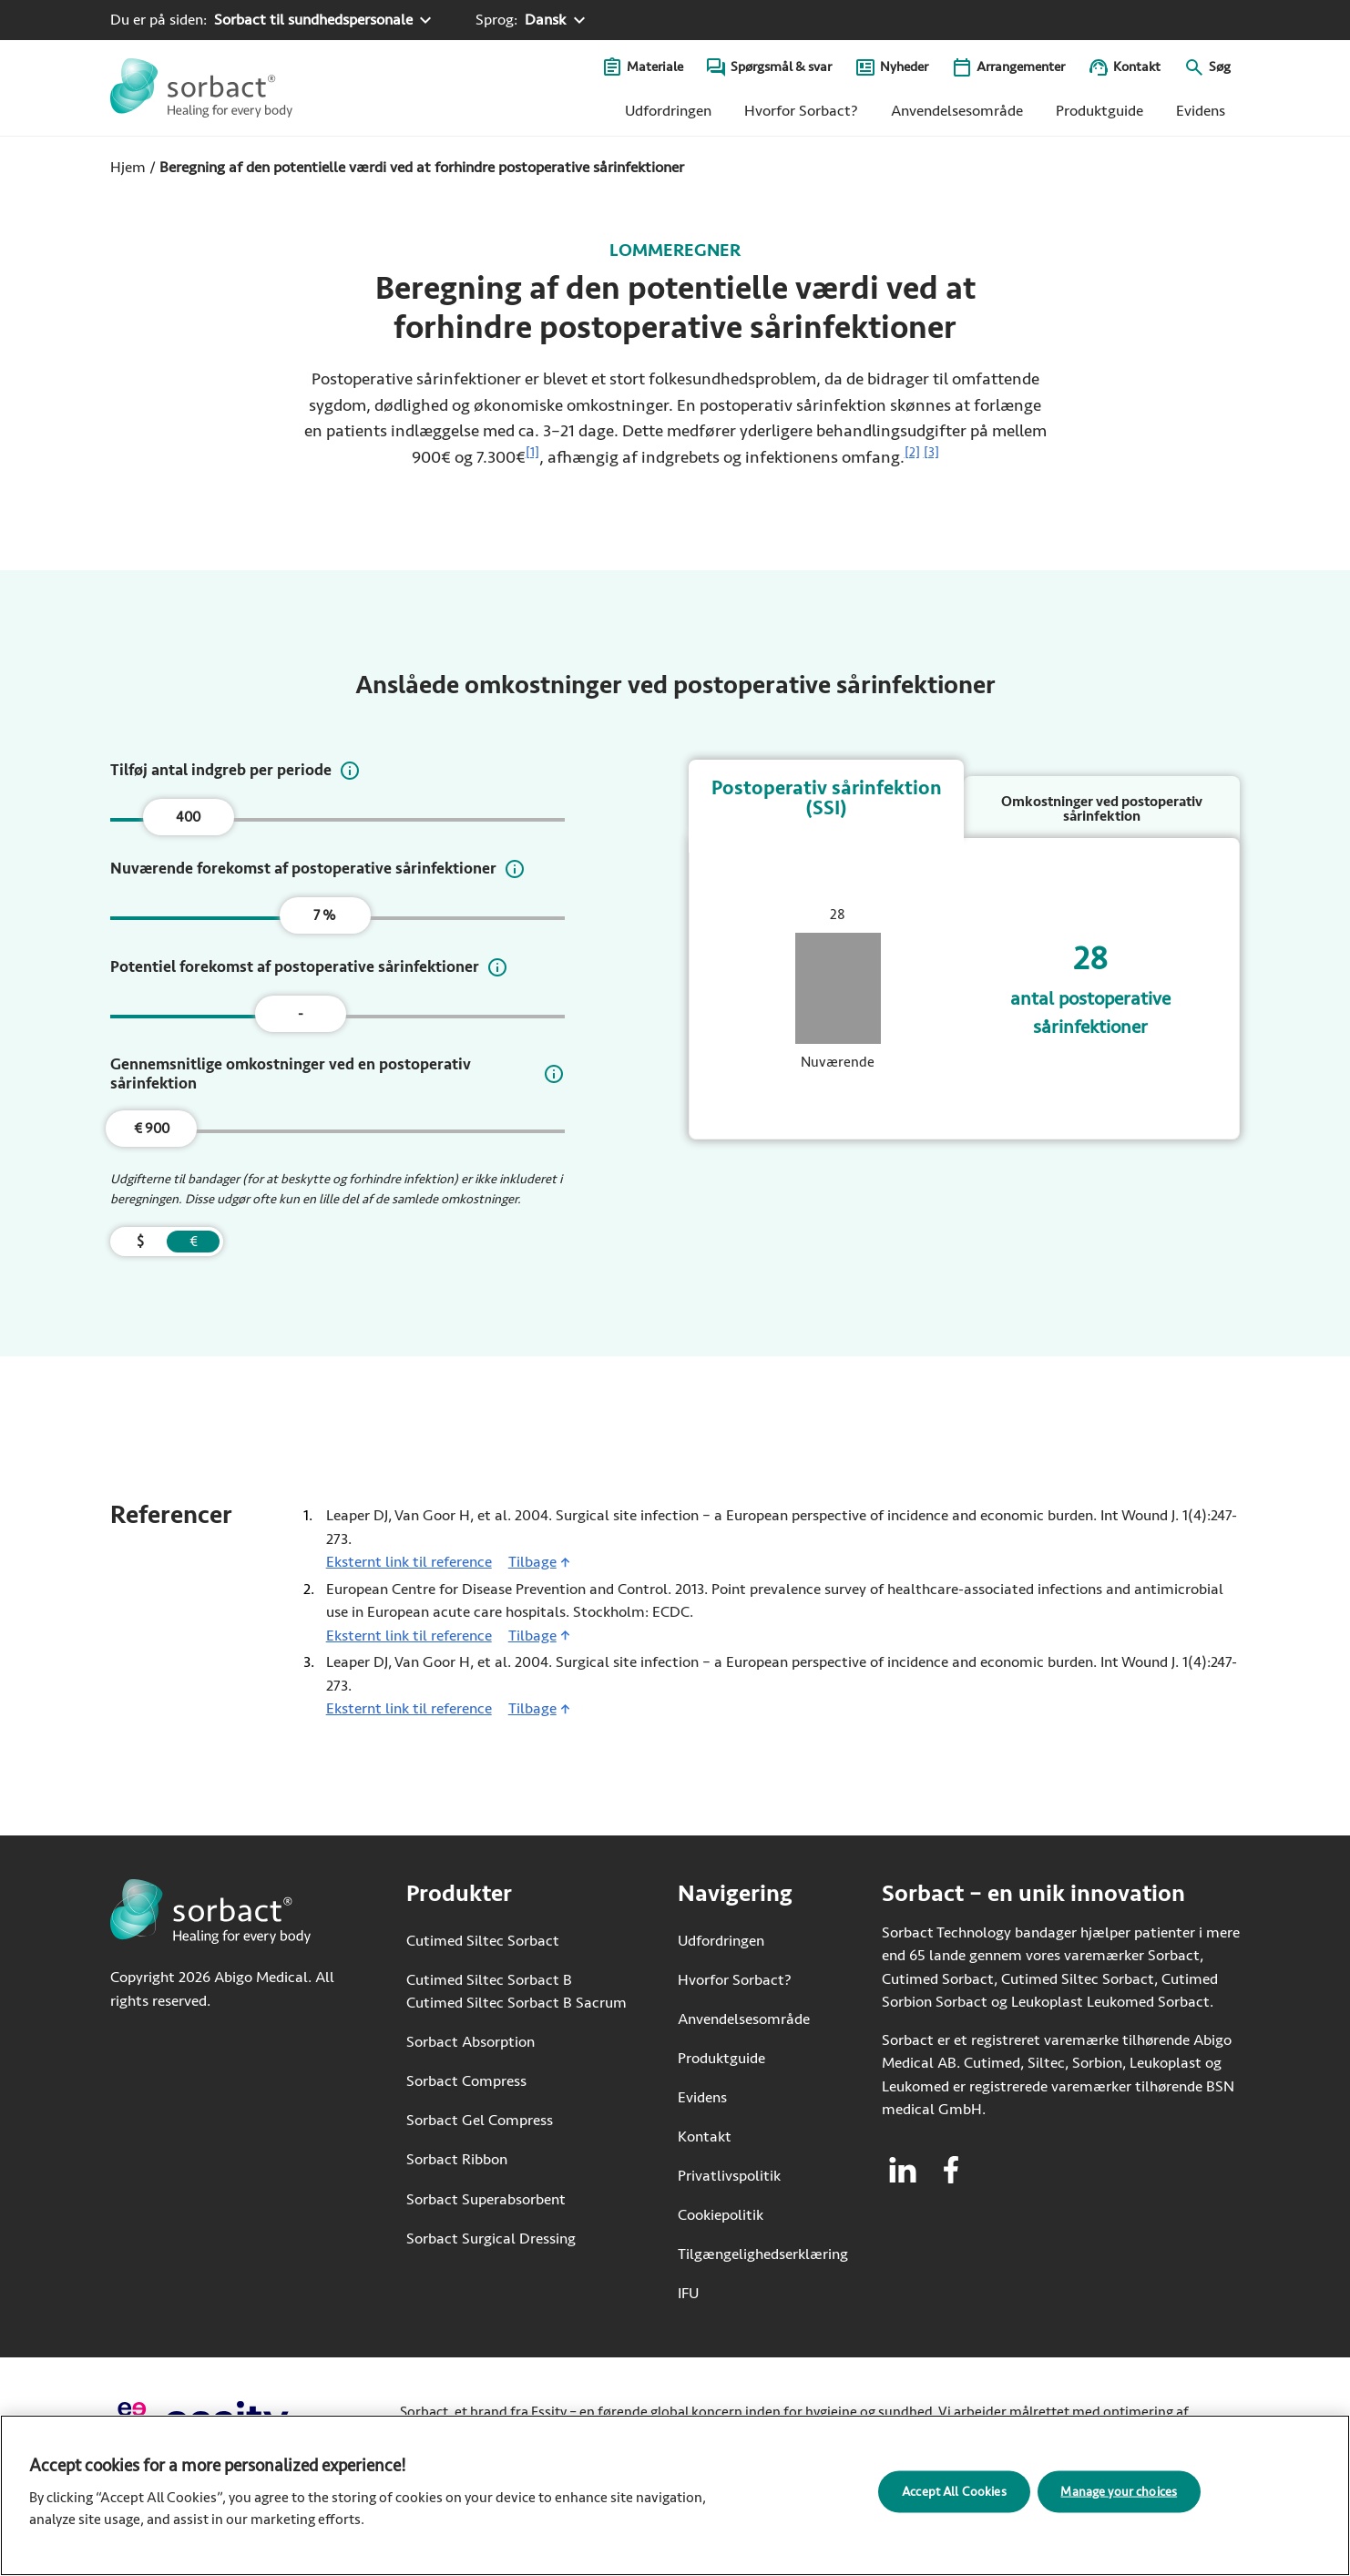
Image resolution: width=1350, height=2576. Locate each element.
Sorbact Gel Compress (479, 2120)
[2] (912, 452)
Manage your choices (1118, 2491)
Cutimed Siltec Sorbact (482, 1940)
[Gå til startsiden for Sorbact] (201, 88)
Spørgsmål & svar (781, 67)
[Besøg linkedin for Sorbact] (903, 2170)
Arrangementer (1021, 67)
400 (188, 817)
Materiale (655, 67)
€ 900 (151, 1128)
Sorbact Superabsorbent (486, 2199)
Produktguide (1099, 110)
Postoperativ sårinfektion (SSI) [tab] (826, 798)
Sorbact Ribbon (456, 2159)
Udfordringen (668, 110)
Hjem (128, 167)
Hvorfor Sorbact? (801, 110)
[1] (532, 452)
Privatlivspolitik (729, 2175)
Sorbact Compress (466, 2080)
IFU (743, 2292)
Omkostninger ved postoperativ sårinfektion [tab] (1101, 808)
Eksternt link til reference (409, 1560)
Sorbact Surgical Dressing (491, 2238)
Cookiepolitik (720, 2214)
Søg (1220, 67)
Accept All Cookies (954, 2491)
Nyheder (904, 67)
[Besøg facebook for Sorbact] (951, 2170)
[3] (931, 452)
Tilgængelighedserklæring (763, 2254)
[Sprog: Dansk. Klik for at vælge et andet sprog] (532, 20)
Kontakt (1137, 67)
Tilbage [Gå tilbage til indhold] (532, 1561)
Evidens (1200, 110)
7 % (324, 915)
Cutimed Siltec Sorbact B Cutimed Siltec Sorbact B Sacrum (516, 1991)
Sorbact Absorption (470, 2041)
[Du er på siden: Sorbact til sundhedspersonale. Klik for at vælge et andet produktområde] (273, 20)
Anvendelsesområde (957, 110)
